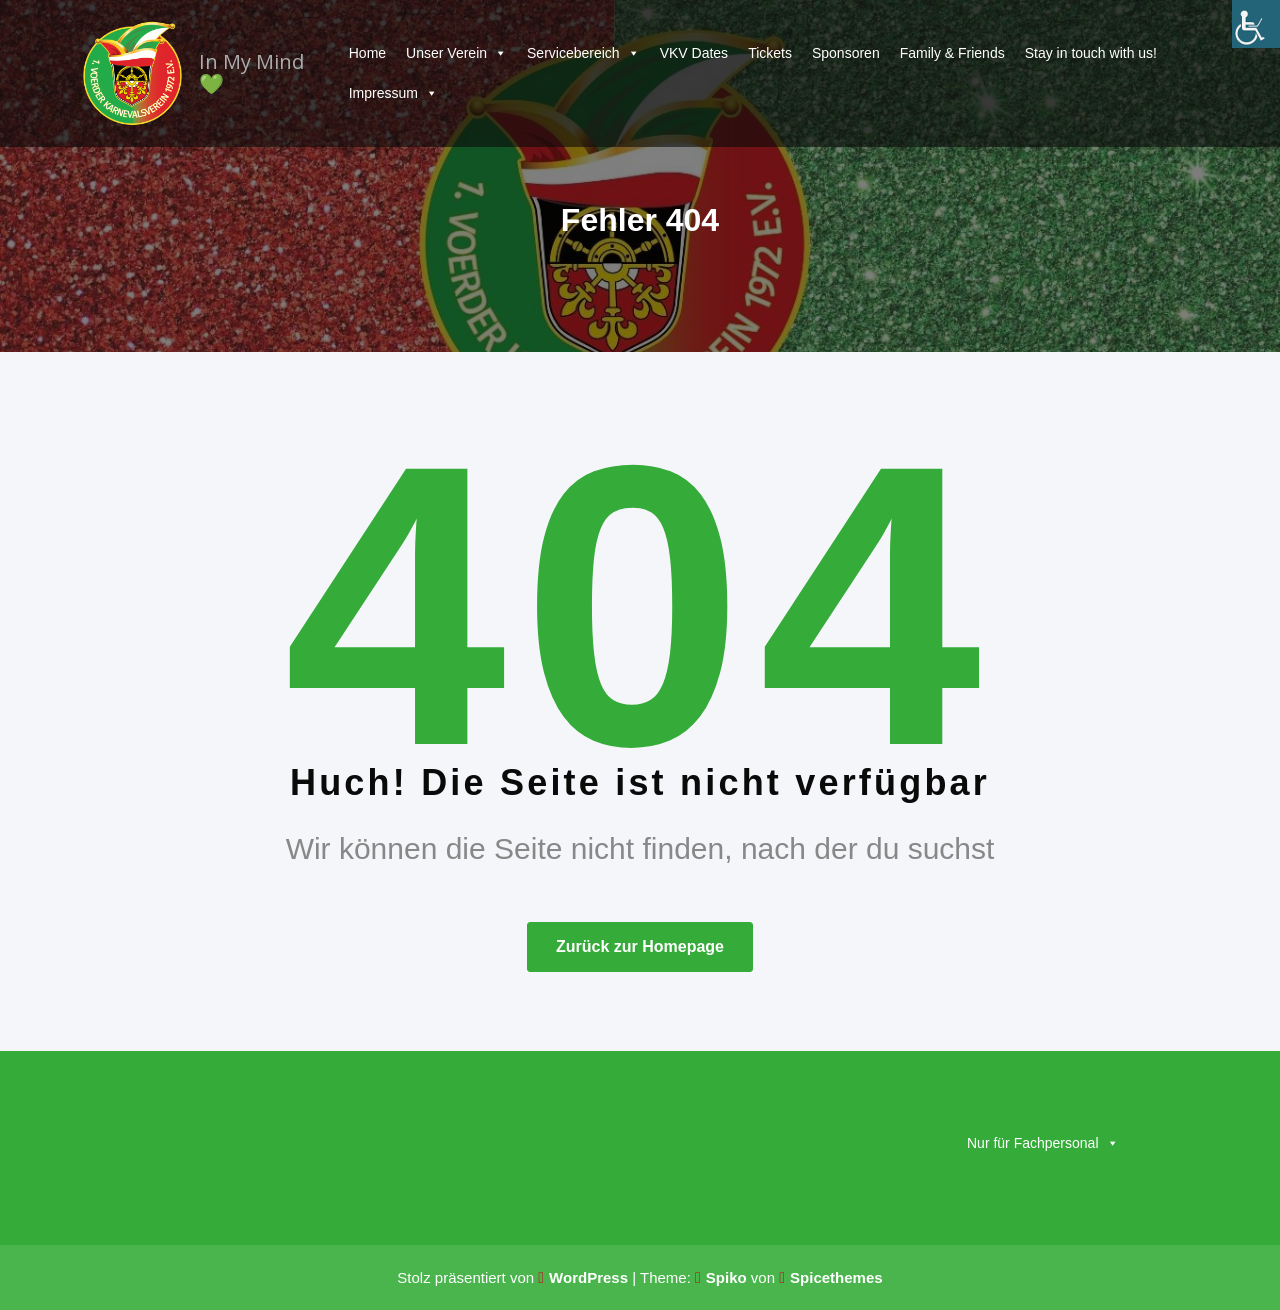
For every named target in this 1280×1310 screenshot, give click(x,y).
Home (367, 53)
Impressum (393, 93)
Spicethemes (836, 1277)
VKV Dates (694, 53)
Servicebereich (583, 53)
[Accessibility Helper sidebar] (1256, 24)
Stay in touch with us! (1091, 53)
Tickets (770, 53)
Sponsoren (846, 53)
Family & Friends (952, 53)
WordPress (588, 1277)
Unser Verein (456, 53)
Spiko (726, 1277)
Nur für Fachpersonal (1043, 1143)
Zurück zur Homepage (640, 946)
